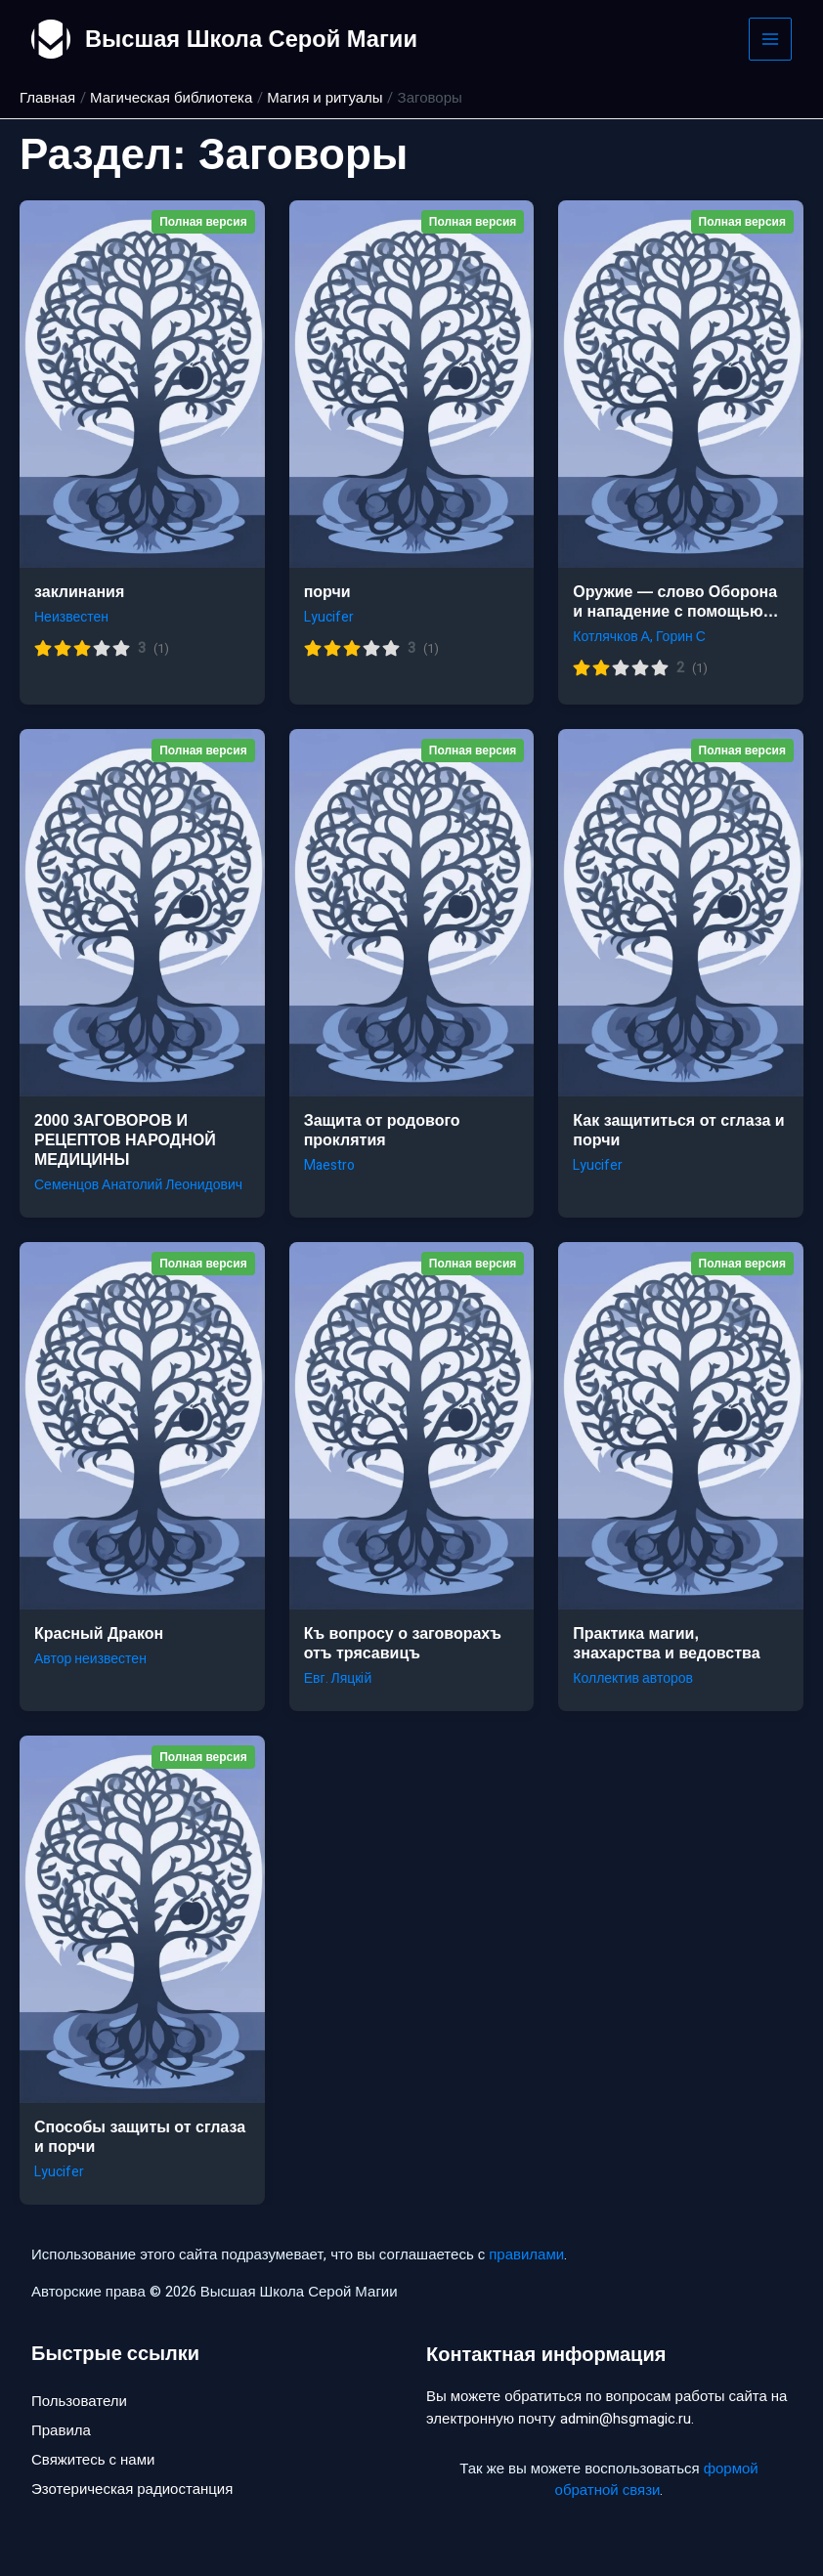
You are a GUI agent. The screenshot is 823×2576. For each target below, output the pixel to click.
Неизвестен (71, 617)
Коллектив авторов (633, 1678)
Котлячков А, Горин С (639, 636)
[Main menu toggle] (771, 40)
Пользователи (79, 2401)
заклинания (79, 591)
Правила (61, 2431)
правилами (526, 2254)
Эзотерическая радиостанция (132, 2491)
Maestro (329, 1165)
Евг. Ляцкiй (338, 1678)
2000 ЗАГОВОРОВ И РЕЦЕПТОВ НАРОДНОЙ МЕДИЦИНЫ (125, 1140)
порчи (327, 591)
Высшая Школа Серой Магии (253, 38)
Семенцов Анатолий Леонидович (138, 1185)
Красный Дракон (98, 1633)
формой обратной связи (656, 2480)
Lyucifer (329, 617)
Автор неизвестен (90, 1659)
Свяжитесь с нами (92, 2460)
